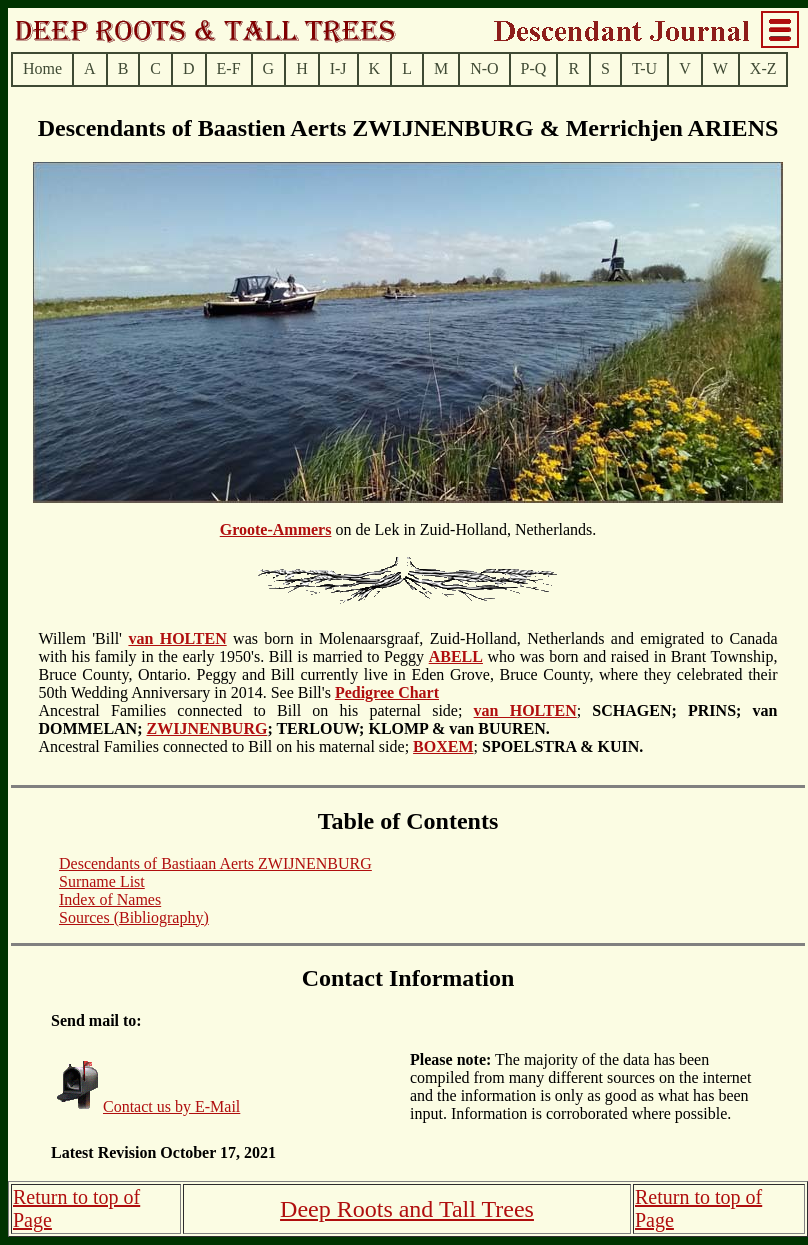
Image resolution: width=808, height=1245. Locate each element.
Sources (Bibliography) (134, 917)
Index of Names (110, 899)
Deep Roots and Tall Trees (407, 1209)
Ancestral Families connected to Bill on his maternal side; (294, 737)
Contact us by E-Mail (171, 1106)
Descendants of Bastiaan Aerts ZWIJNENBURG (215, 863)
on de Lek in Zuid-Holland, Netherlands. (408, 640)
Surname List (102, 881)
